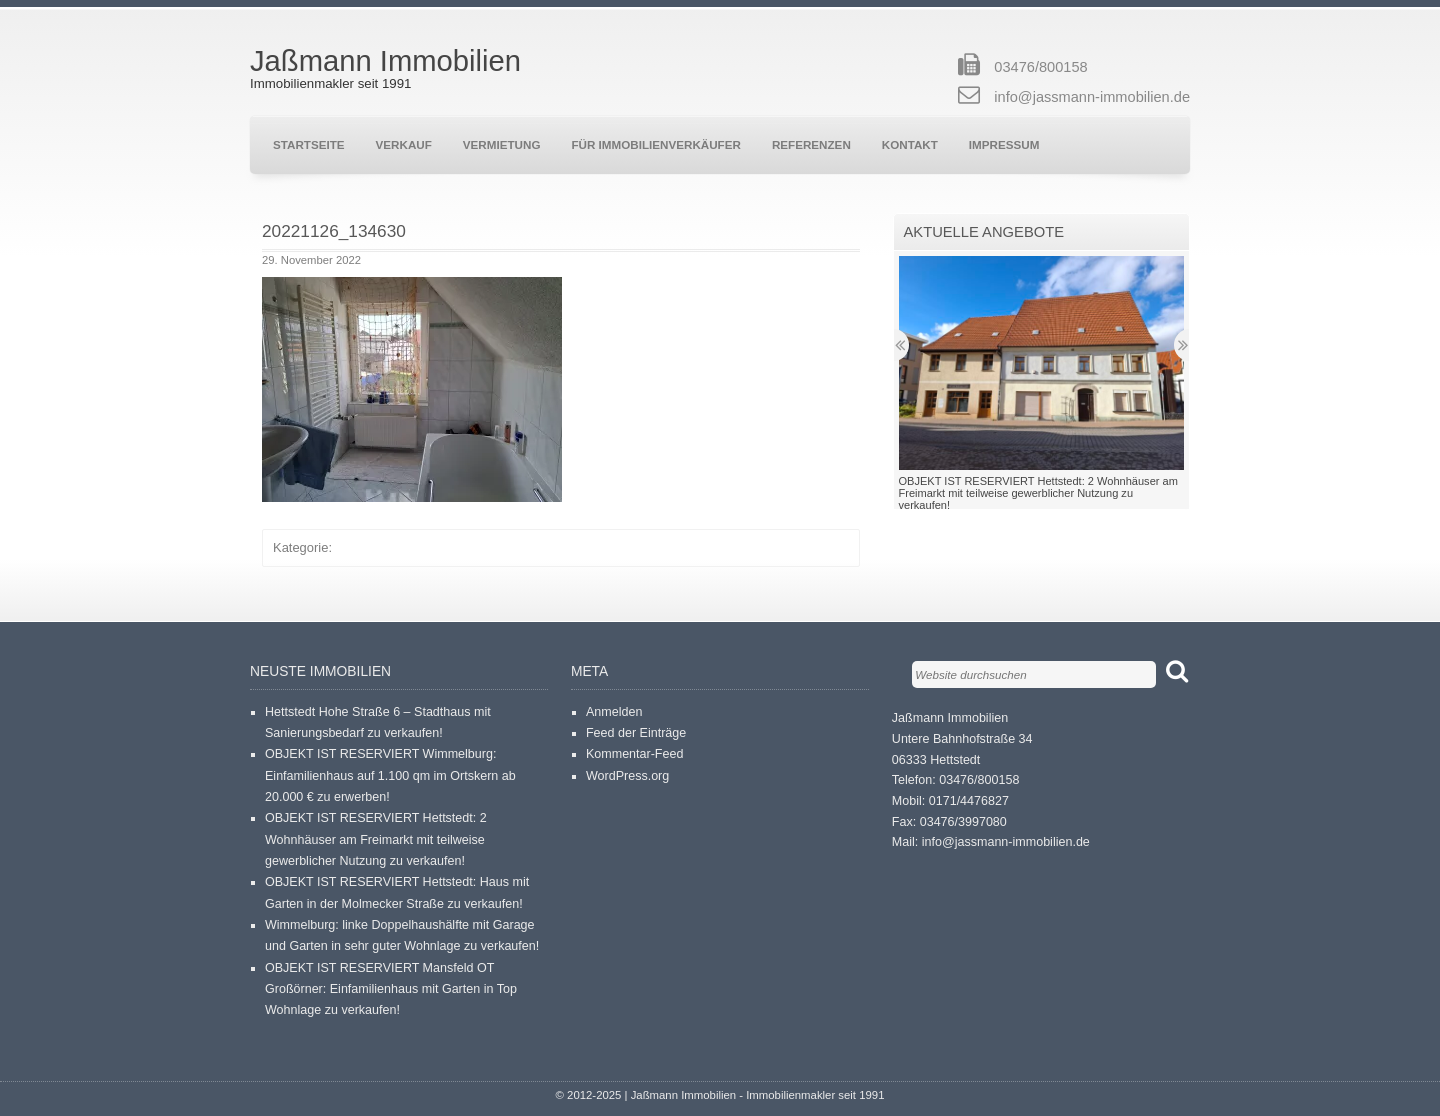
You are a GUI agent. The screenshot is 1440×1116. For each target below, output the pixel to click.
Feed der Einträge (636, 733)
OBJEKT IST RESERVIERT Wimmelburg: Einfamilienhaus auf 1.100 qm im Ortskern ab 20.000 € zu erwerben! (390, 775)
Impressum (1004, 144)
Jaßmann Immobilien (385, 61)
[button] (412, 389)
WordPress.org (627, 776)
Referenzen (811, 144)
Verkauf (404, 144)
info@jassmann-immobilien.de (1092, 97)
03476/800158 (1040, 67)
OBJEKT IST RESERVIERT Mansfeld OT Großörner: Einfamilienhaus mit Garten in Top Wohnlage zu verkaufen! (391, 989)
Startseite (309, 144)
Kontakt (910, 144)
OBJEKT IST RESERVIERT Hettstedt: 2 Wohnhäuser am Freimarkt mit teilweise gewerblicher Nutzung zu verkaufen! (376, 839)
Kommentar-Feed (635, 754)
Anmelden (614, 712)
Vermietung (502, 144)
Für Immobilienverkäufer (655, 144)
